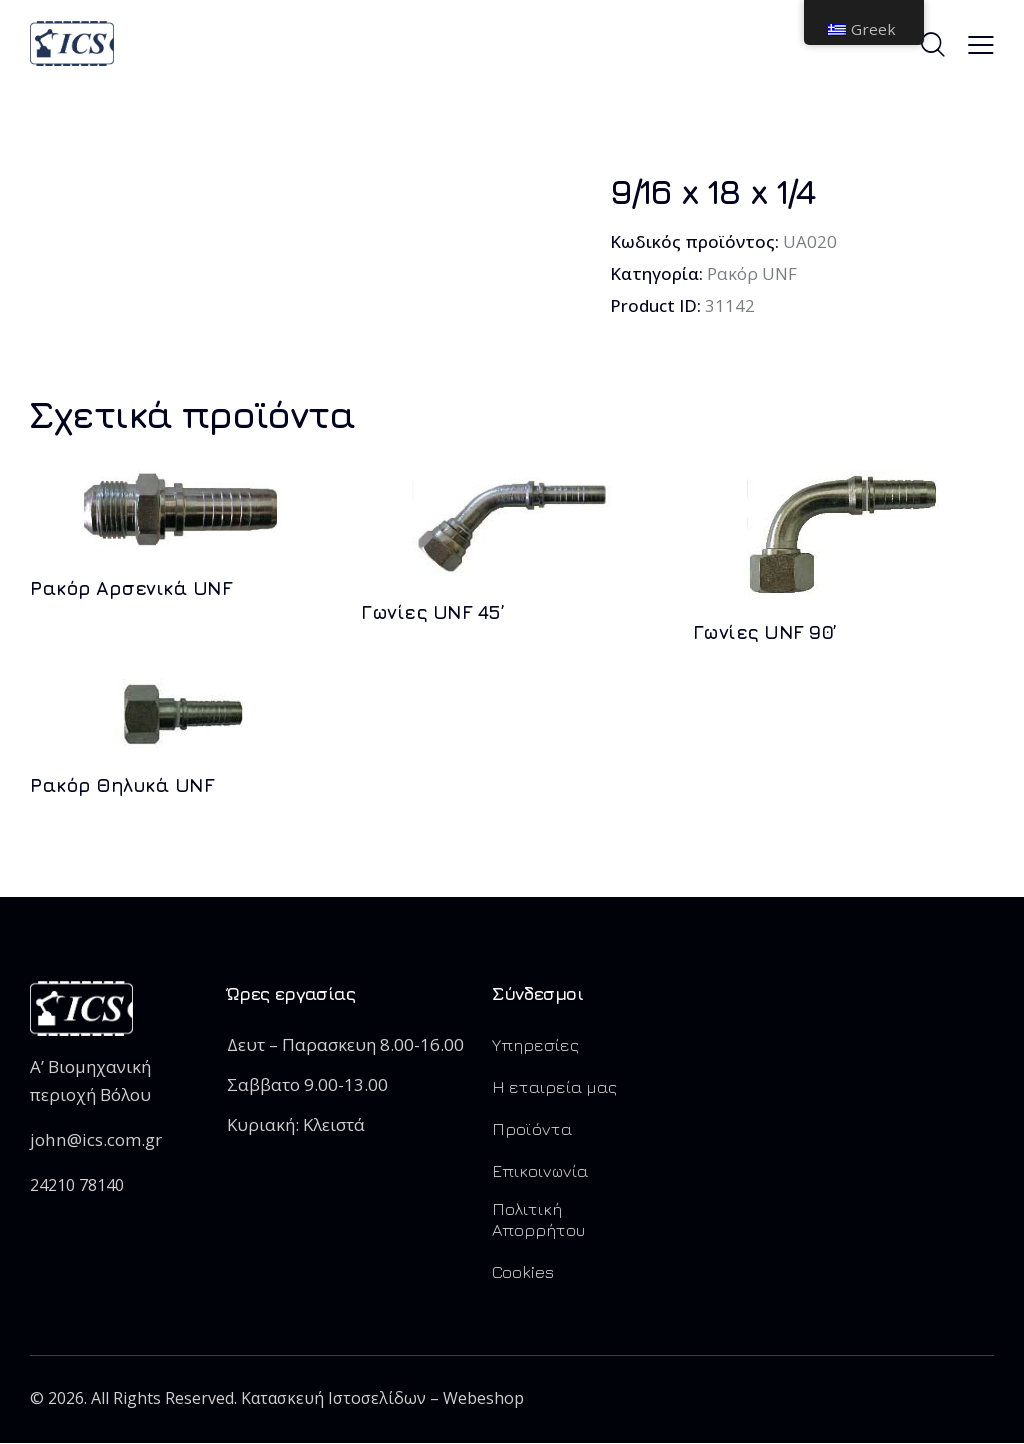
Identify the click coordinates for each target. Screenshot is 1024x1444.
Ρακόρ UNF (752, 273)
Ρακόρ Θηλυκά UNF (121, 786)
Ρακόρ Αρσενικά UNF (130, 588)
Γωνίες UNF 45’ (432, 612)
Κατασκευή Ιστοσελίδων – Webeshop (382, 1399)
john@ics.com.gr (95, 1140)
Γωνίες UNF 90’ (765, 632)
